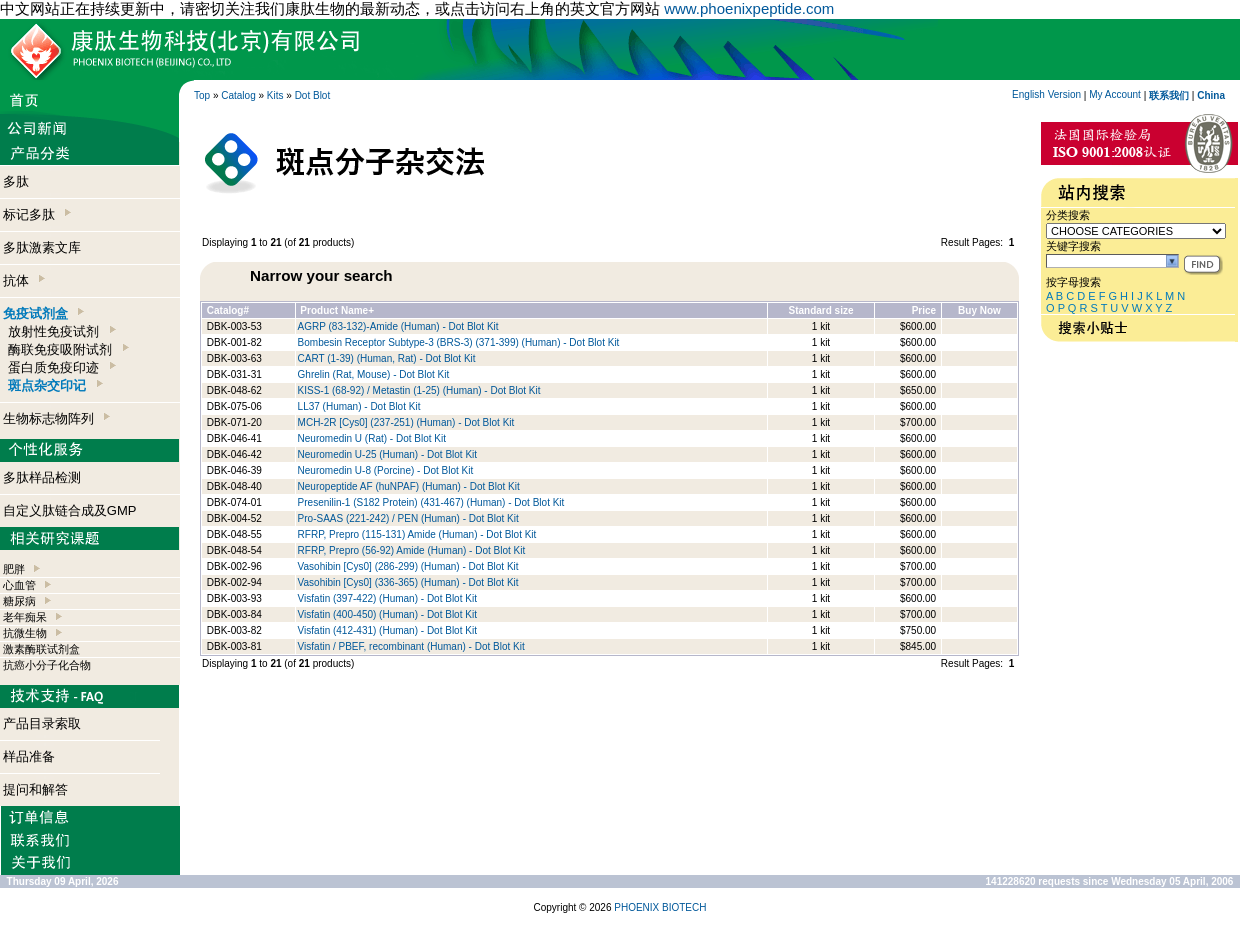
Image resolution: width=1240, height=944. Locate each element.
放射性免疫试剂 (61, 331)
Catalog (238, 95)
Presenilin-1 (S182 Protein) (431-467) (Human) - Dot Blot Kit (431, 502)
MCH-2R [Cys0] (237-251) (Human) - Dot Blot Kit (406, 422)
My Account (1115, 94)
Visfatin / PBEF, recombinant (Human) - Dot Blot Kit (411, 646)
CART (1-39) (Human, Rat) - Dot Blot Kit (387, 358)
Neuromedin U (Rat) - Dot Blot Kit (372, 438)
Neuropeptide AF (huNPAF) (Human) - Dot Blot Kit (409, 486)
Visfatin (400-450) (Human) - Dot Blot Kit (387, 614)
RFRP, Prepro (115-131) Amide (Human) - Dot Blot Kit (417, 534)
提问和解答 (35, 789)
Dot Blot (313, 95)
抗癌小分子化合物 (47, 665)
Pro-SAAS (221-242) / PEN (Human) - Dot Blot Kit (408, 518)
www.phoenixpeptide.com (749, 8)
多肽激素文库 (42, 247)
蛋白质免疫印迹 (61, 367)
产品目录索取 (42, 723)
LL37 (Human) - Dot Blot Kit (359, 406)
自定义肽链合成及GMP (70, 510)
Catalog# (228, 310)
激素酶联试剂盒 (41, 649)
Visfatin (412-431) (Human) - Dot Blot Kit (387, 630)
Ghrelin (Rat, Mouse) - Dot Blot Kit (374, 374)
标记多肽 (37, 214)
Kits (275, 95)
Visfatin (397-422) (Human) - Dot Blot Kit (387, 598)
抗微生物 (25, 633)
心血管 (19, 585)
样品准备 (29, 756)
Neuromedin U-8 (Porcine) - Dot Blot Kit (386, 470)
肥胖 (14, 569)
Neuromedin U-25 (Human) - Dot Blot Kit (388, 454)
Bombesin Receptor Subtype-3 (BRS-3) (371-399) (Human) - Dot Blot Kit (459, 342)
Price (924, 310)
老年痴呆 (25, 617)
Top (202, 95)
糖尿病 (19, 601)
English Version (1046, 94)
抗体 (24, 280)
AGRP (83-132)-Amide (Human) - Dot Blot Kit (398, 326)
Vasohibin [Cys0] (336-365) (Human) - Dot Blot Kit (408, 582)
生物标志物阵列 (56, 418)
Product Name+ (337, 310)
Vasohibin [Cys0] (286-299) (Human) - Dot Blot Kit (408, 566)
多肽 (16, 181)
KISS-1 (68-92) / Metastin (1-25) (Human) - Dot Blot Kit (419, 390)
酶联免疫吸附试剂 (68, 349)
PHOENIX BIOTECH (660, 907)
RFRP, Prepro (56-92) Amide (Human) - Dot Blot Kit (412, 550)
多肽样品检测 (42, 477)
